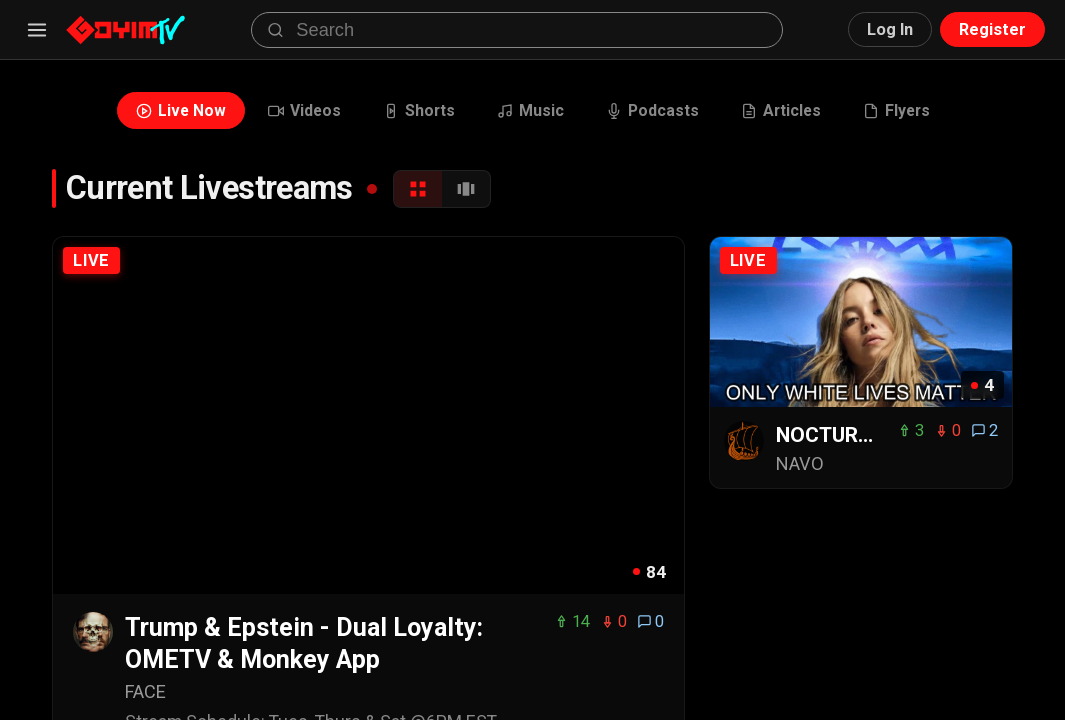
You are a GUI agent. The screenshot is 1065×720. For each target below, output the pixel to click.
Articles (781, 110)
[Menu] (37, 30)
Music (530, 110)
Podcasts (652, 110)
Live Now (181, 110)
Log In (890, 29)
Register (992, 29)
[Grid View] (418, 189)
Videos (304, 110)
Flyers (896, 110)
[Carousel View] (466, 189)
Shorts (419, 110)
